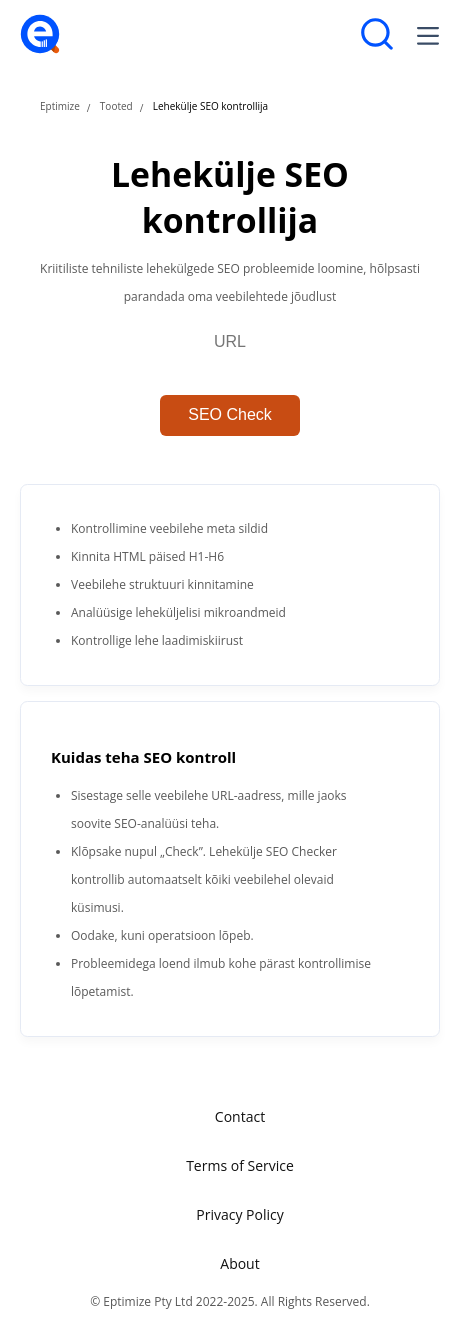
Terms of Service (240, 1165)
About (239, 1263)
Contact (240, 1116)
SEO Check (230, 414)
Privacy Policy (239, 1214)
